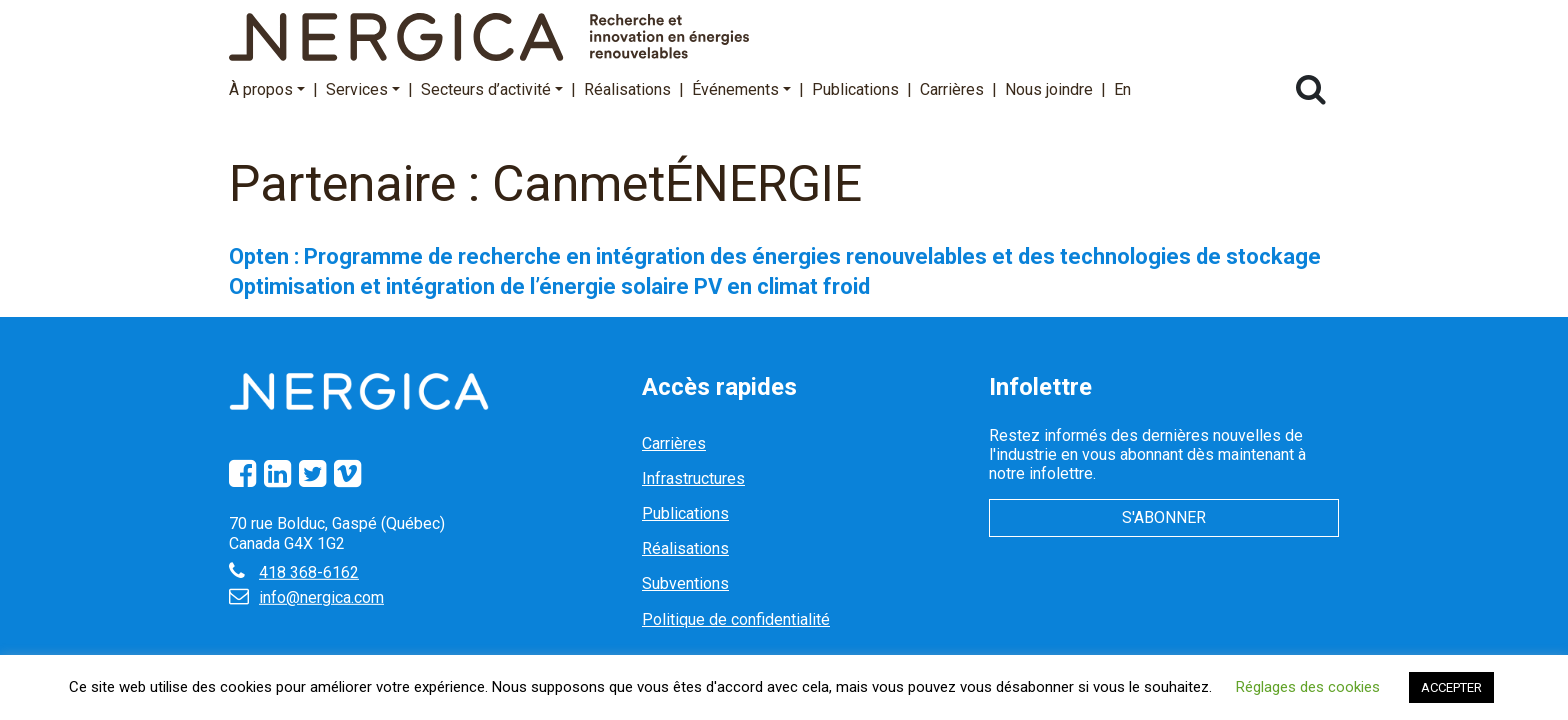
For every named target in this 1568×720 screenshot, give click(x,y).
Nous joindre (1049, 89)
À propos (267, 89)
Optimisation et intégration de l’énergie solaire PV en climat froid (549, 286)
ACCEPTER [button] (1451, 687)
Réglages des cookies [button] (1308, 687)
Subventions (685, 583)
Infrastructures (693, 478)
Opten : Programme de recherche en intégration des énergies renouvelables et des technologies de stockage (775, 256)
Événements (741, 89)
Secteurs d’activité (492, 89)
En (1122, 89)
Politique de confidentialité (736, 619)
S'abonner (1164, 517)
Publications (855, 89)
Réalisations (627, 89)
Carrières (952, 89)
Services (363, 89)
